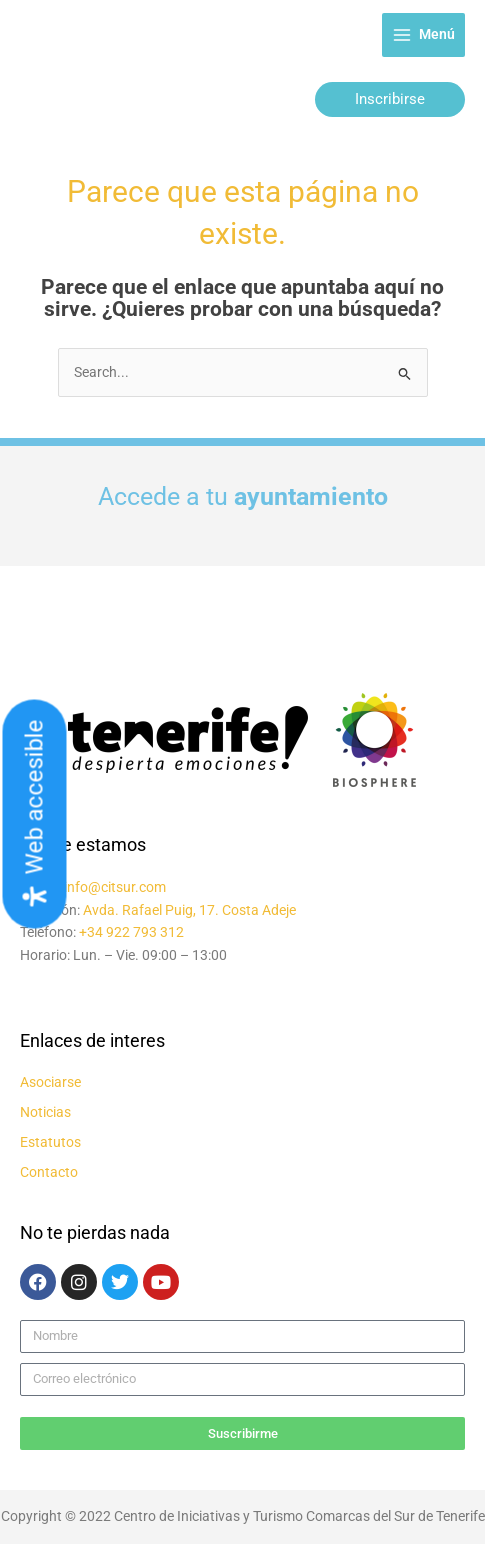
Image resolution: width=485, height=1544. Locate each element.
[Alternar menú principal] (423, 35)
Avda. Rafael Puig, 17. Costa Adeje (189, 910)
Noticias (45, 1112)
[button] (390, 99)
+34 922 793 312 (131, 932)
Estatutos (50, 1142)
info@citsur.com (115, 887)
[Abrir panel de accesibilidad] (35, 814)
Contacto (49, 1172)
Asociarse (50, 1082)
